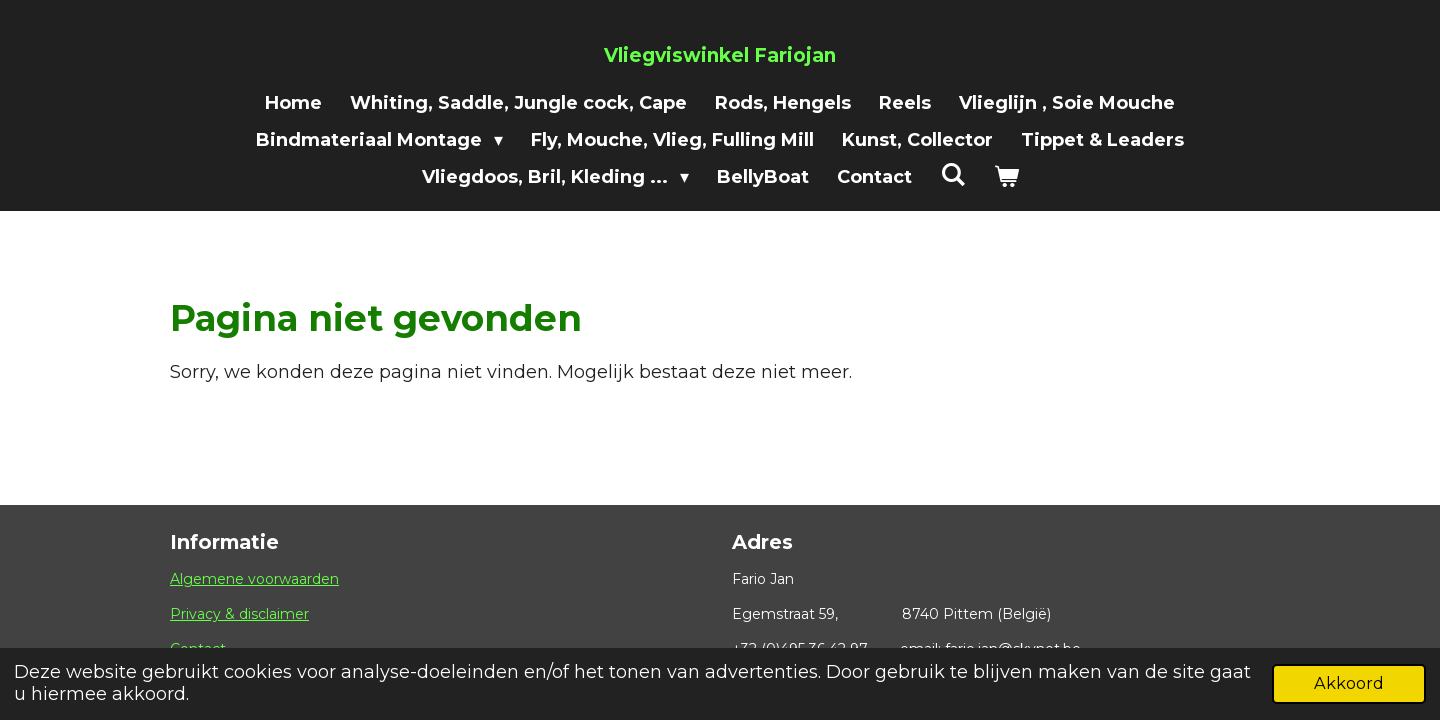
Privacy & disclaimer (239, 614)
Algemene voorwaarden (254, 579)
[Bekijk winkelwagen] (1005, 177)
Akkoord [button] (1349, 683)
